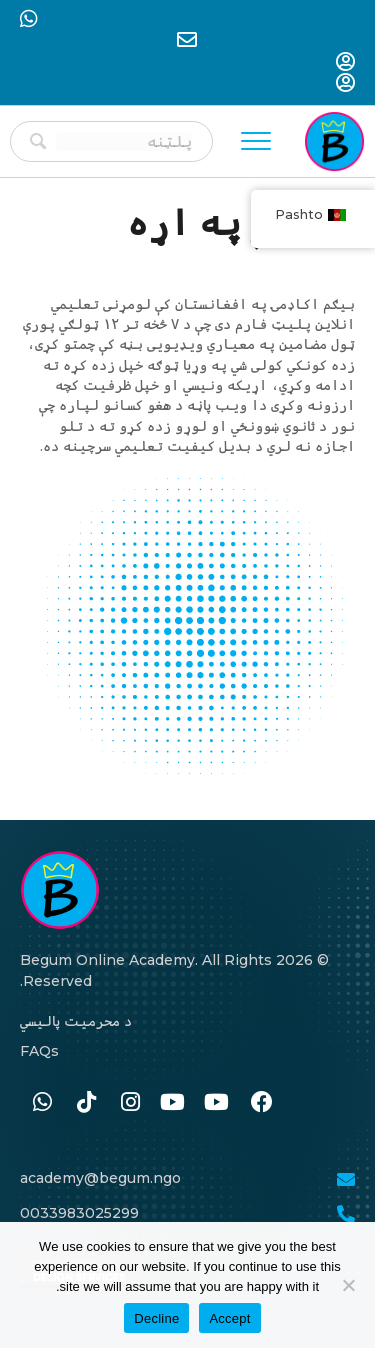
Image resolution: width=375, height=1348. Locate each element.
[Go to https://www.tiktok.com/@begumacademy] (86, 1103)
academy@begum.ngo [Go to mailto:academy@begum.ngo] (100, 1178)
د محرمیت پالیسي (76, 1021)
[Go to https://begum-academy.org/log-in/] (346, 63)
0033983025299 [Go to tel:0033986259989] (79, 1213)
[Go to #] (218, 1103)
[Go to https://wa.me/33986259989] (42, 1103)
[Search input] (124, 141)
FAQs (39, 1051)
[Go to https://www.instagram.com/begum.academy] (130, 1103)
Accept (229, 1318)
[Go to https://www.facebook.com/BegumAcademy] (262, 1103)
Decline (156, 1318)
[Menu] (256, 142)
